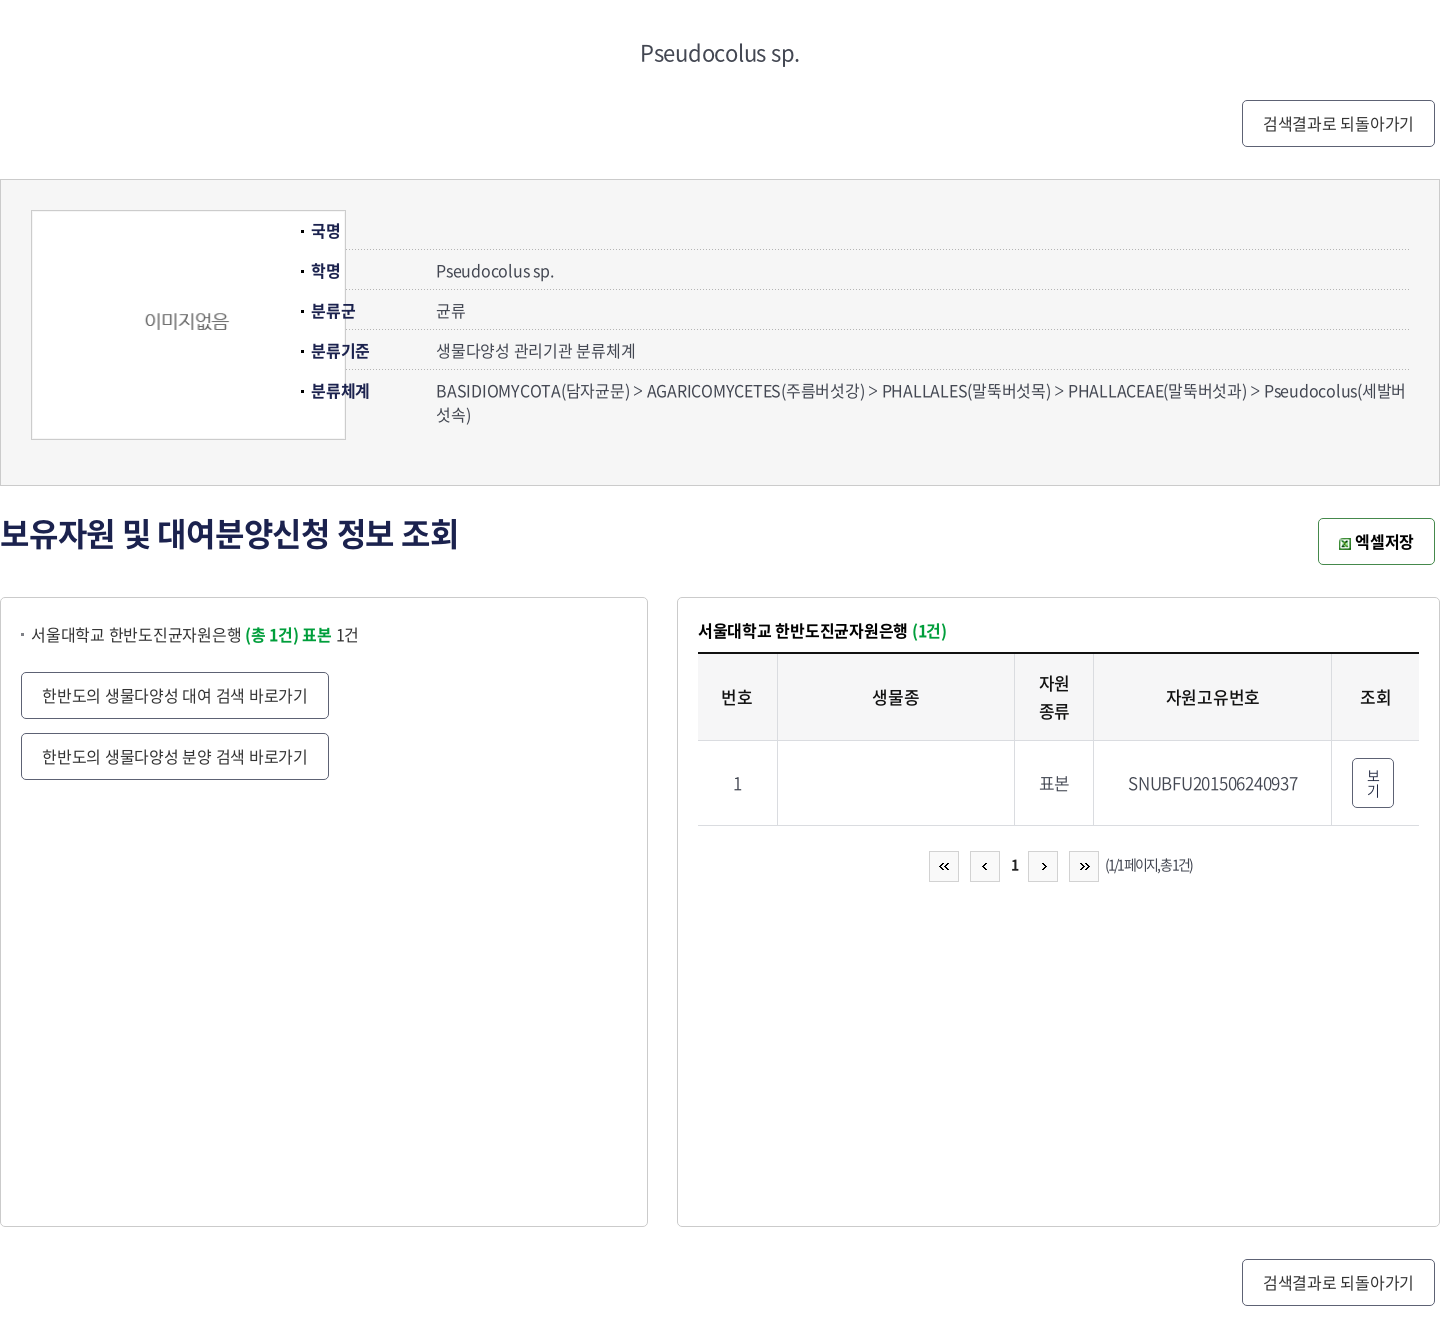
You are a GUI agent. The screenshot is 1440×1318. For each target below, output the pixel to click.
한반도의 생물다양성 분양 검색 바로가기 (175, 756)
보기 (1373, 782)
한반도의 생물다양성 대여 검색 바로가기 (175, 695)
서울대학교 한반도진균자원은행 (165, 634)
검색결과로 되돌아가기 (1338, 123)
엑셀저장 (1376, 541)
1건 (330, 634)
